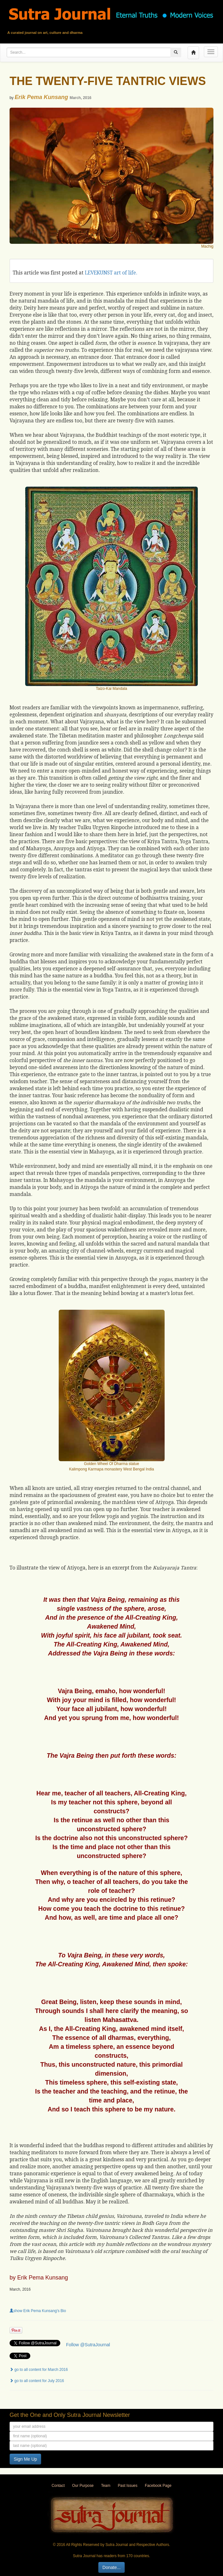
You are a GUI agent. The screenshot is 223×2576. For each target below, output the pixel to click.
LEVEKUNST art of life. (111, 273)
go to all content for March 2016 (39, 2369)
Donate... (111, 2567)
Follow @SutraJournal (88, 2344)
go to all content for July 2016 (37, 2381)
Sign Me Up (25, 2459)
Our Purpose (82, 2485)
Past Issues (127, 2485)
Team (105, 2485)
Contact (58, 2485)
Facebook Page (158, 2485)
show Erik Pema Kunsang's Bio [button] (38, 2311)
